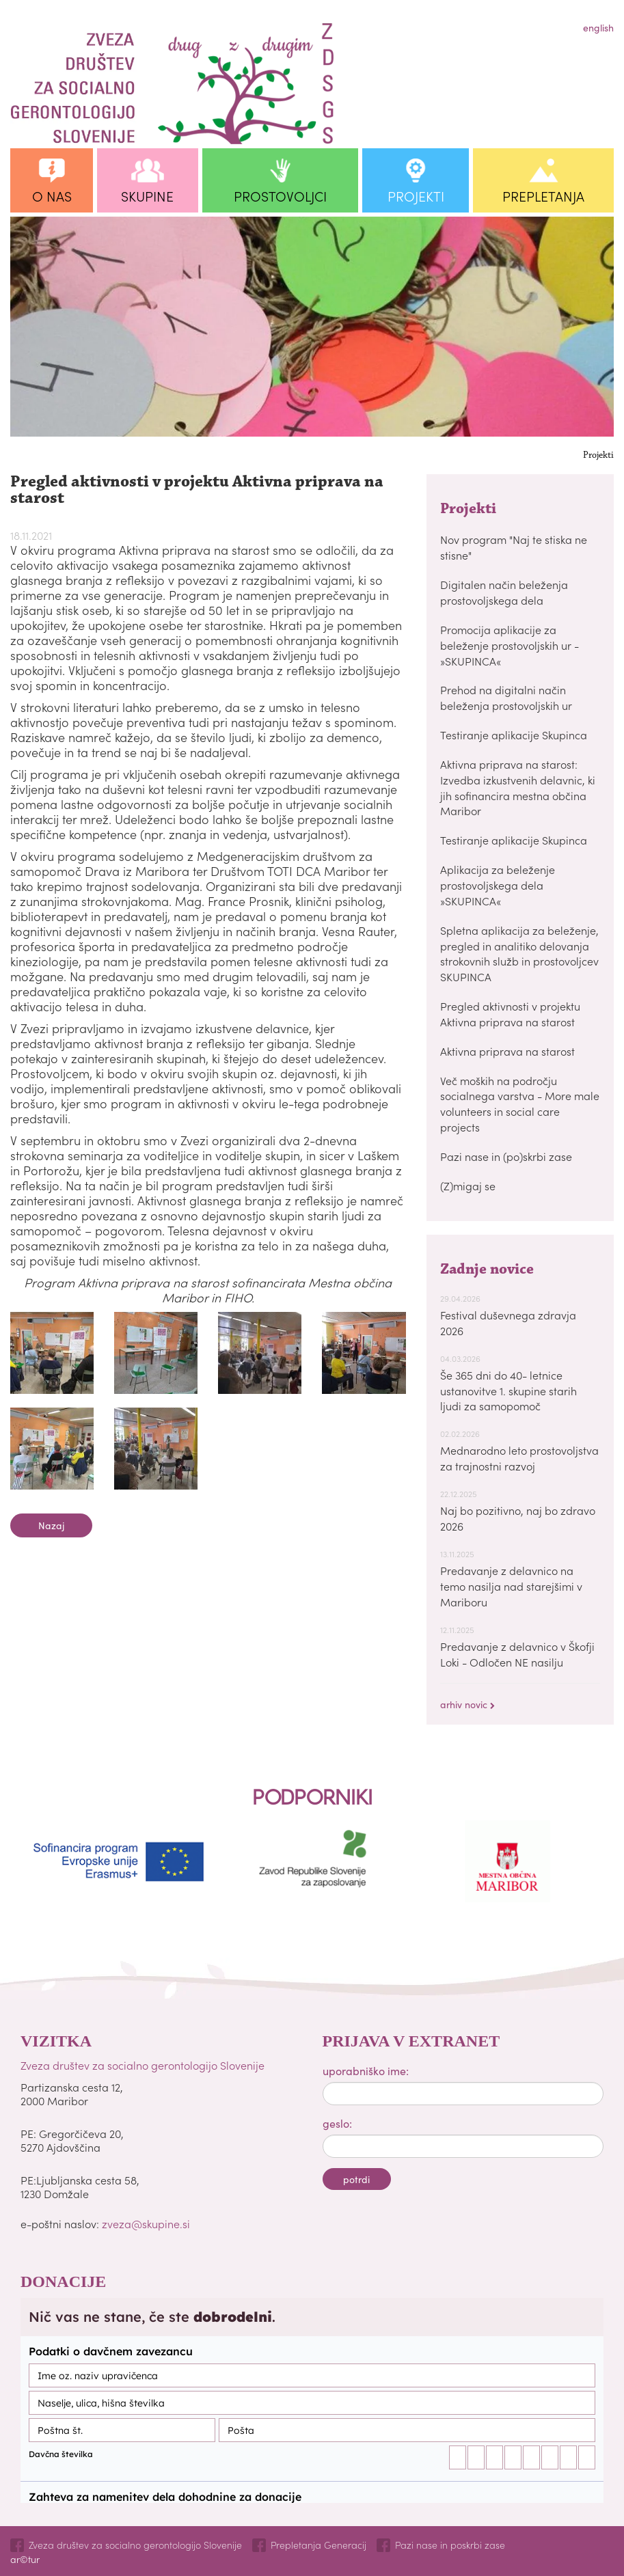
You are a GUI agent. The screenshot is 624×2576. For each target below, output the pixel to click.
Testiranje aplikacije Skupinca (513, 734)
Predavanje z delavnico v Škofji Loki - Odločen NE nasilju (517, 1654)
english (598, 27)
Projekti (598, 456)
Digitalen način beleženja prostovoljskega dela (504, 592)
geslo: (337, 2122)
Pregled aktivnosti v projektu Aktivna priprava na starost (510, 1013)
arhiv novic (467, 1704)
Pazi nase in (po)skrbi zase (506, 1156)
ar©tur (25, 2559)
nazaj (51, 1525)
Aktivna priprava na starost (507, 1050)
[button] (51, 180)
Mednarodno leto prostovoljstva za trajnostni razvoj (519, 1457)
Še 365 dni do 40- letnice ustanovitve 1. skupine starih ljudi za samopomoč (508, 1390)
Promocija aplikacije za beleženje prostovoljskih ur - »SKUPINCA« (509, 645)
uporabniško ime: (366, 2070)
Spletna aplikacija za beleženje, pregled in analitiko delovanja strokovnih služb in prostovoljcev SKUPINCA (519, 953)
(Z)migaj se (468, 1185)
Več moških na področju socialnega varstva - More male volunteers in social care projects (519, 1104)
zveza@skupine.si (146, 2223)
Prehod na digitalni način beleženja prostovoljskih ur (506, 697)
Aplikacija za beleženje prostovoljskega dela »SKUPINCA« (497, 885)
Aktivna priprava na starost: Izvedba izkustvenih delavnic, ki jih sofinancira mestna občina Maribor (517, 787)
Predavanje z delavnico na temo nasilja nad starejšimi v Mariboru (511, 1586)
